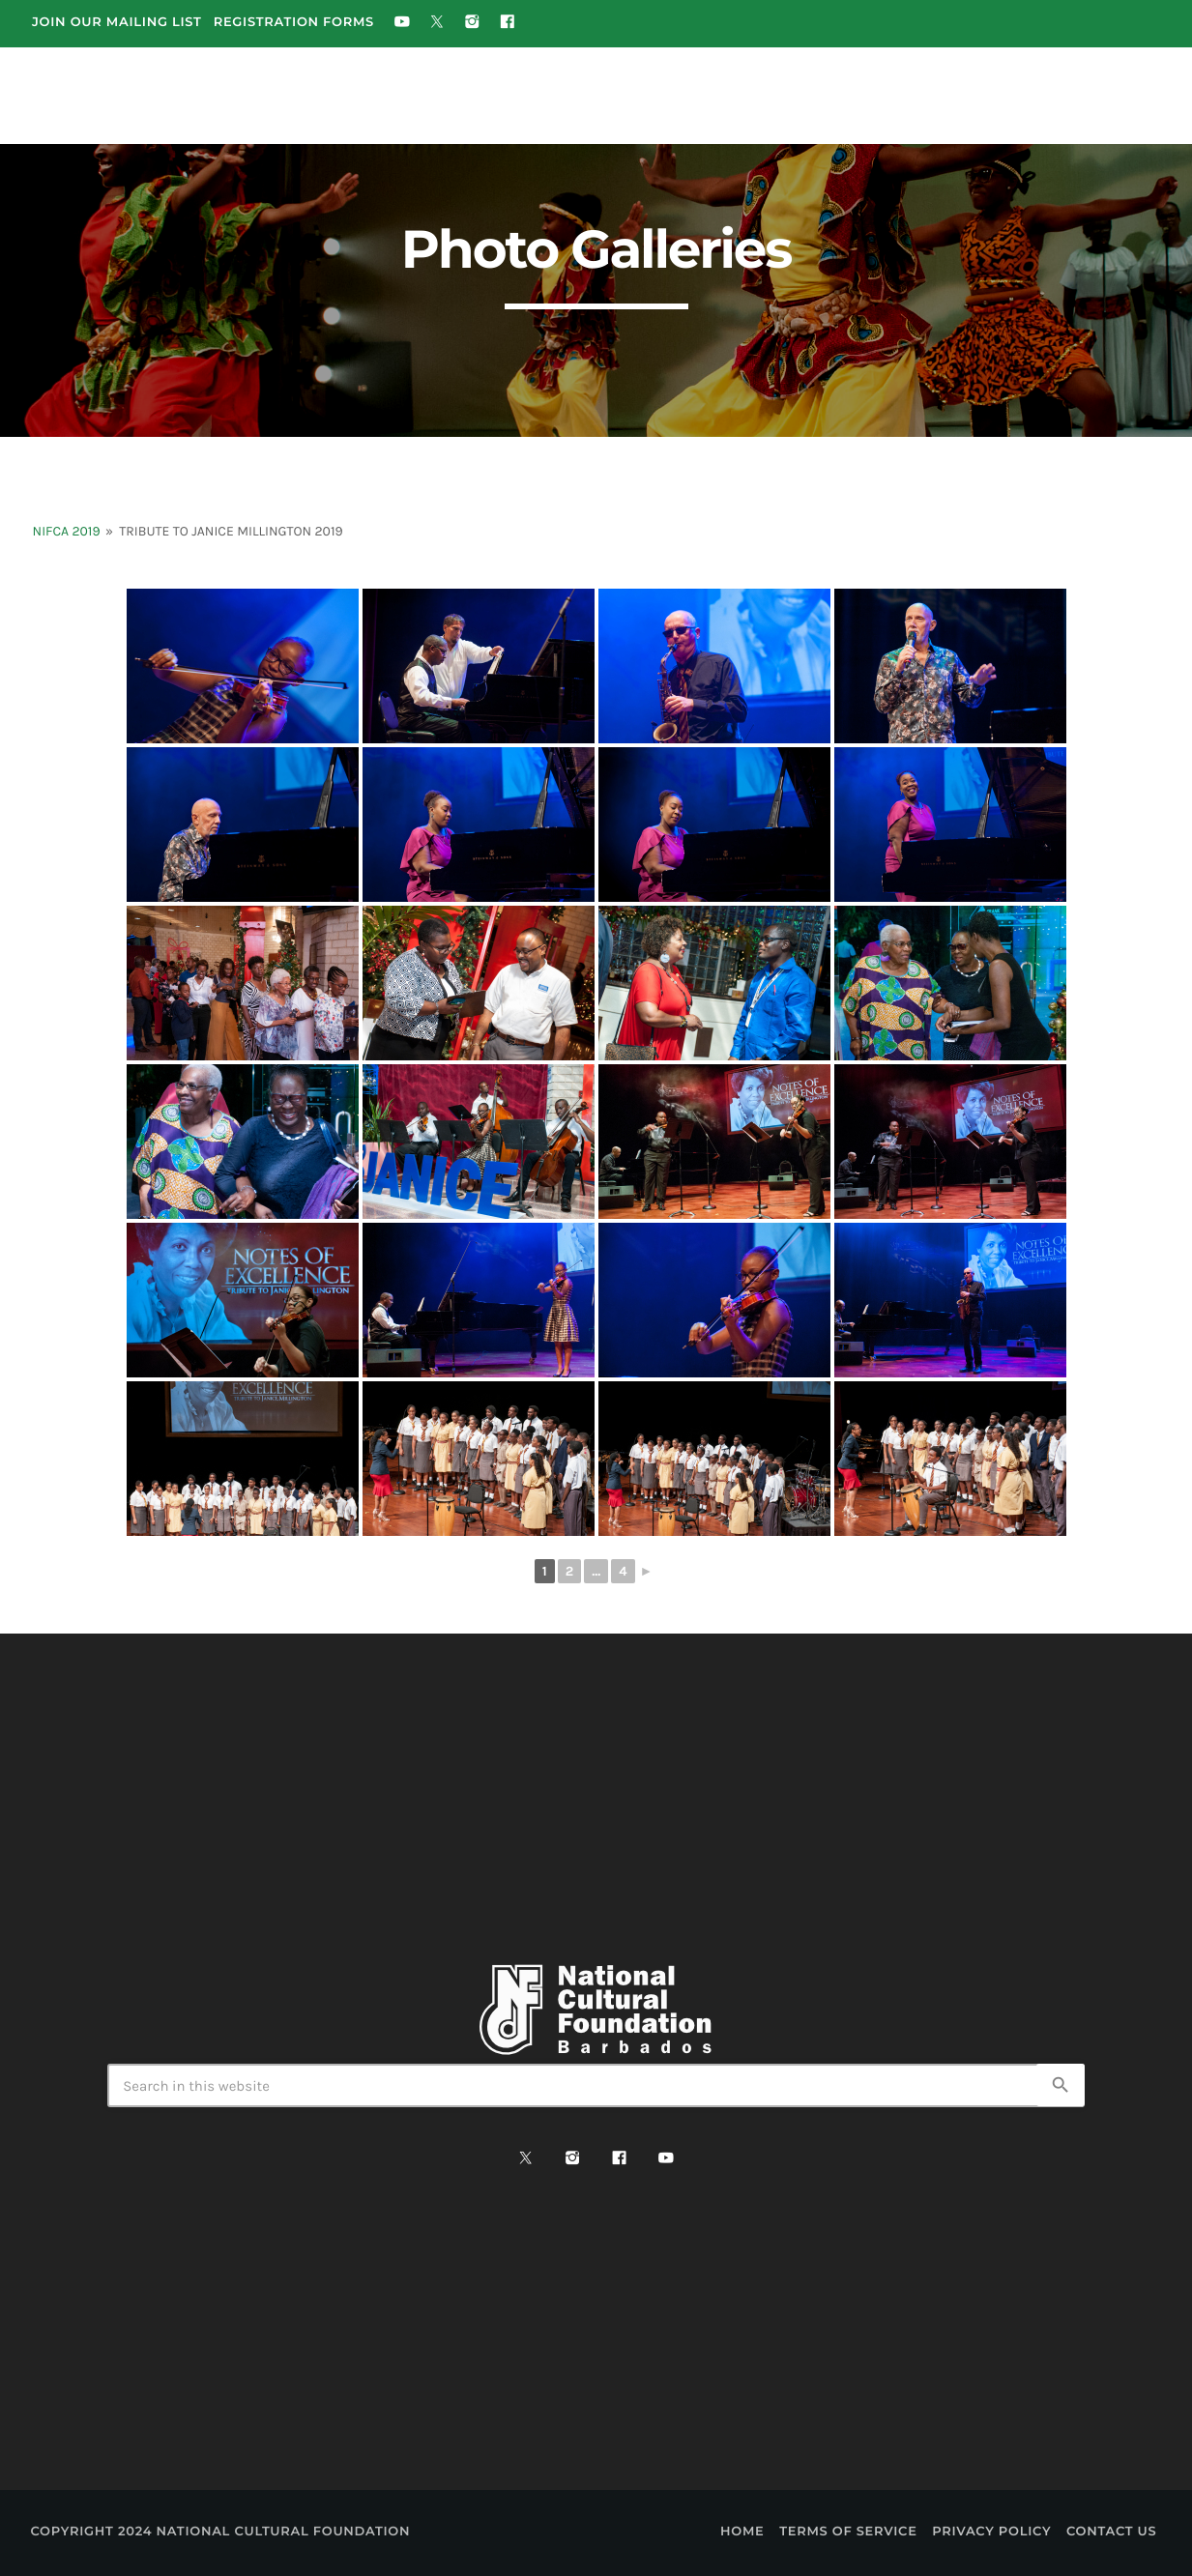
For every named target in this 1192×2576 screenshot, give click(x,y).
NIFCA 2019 (67, 531)
